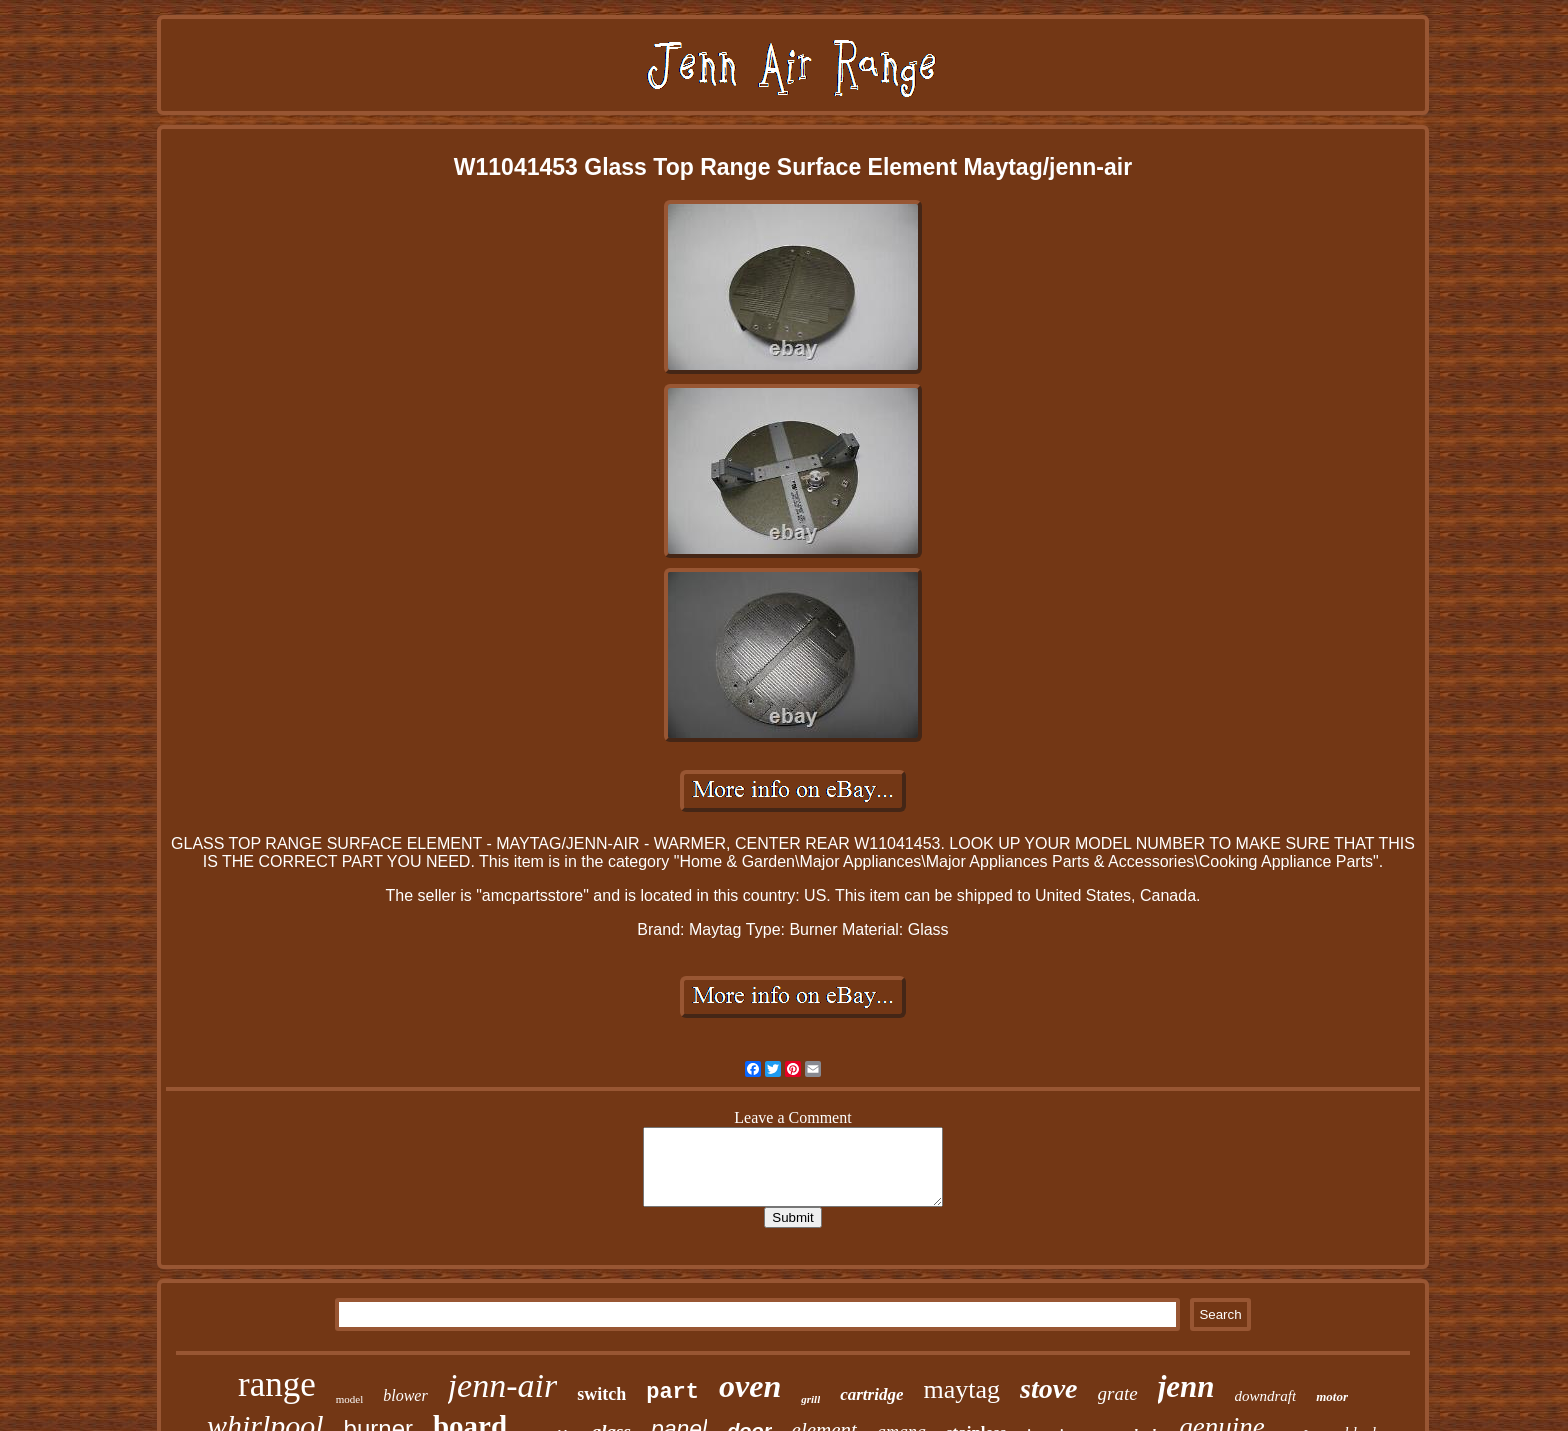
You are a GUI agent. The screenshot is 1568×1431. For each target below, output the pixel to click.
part (672, 1392)
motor (1332, 1396)
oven (750, 1386)
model (350, 1399)
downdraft (1266, 1396)
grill (810, 1399)
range (277, 1384)
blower (405, 1395)
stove (1049, 1388)
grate (1118, 1393)
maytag (961, 1389)
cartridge (871, 1394)
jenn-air (503, 1385)
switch (601, 1394)
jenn (1186, 1386)
